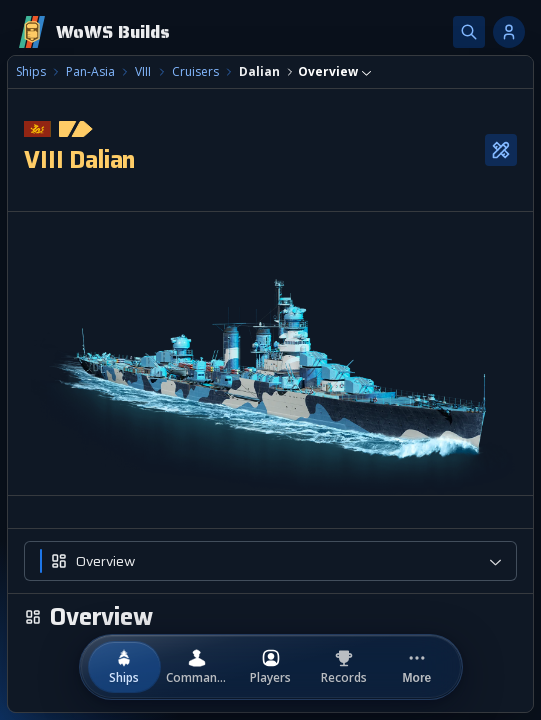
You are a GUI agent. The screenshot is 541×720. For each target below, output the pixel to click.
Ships (31, 72)
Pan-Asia (90, 72)
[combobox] (334, 72)
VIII (143, 72)
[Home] (93, 32)
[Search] (469, 32)
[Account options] (509, 32)
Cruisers (195, 72)
